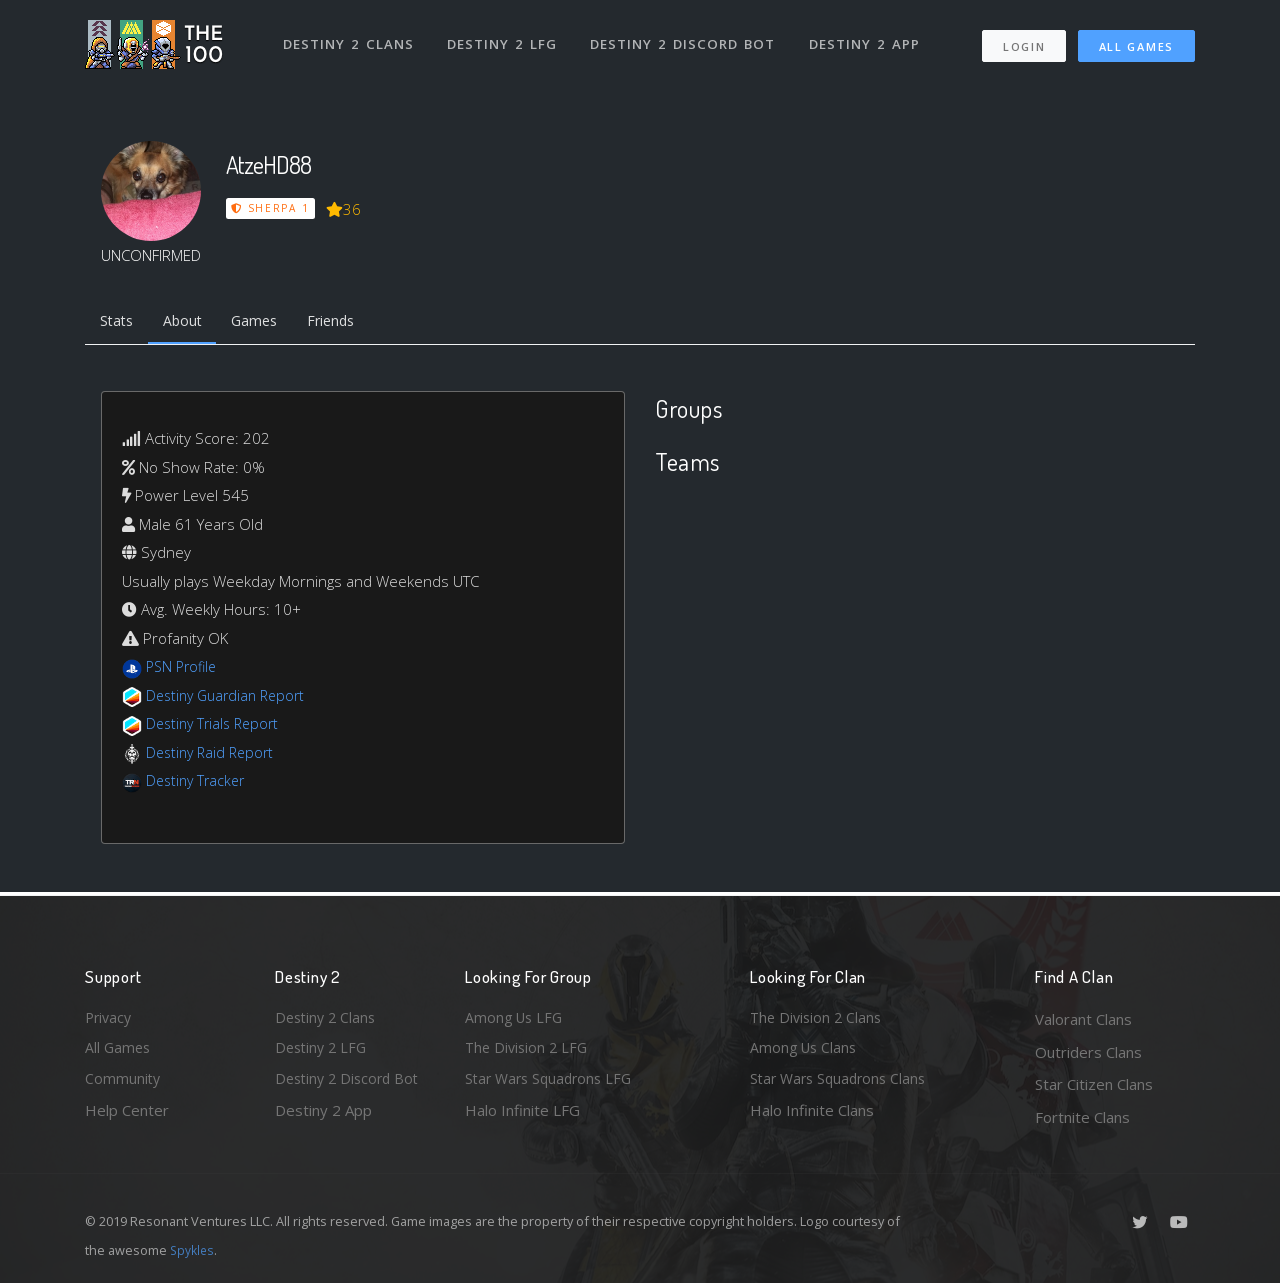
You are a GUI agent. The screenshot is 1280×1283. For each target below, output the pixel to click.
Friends (348, 323)
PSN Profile (184, 670)
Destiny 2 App (867, 38)
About (189, 323)
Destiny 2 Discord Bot (685, 38)
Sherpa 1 (271, 208)
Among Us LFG (516, 1019)
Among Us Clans (805, 1052)
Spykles (193, 1250)
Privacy (110, 1019)
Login (1023, 40)
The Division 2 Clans (818, 1019)
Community (123, 1084)
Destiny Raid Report (213, 755)
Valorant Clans (1083, 1019)
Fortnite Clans (1082, 1117)
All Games (1136, 40)
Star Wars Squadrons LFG (553, 1084)
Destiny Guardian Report (230, 698)
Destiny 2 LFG (504, 38)
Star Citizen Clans (1094, 1084)
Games (266, 323)
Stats (119, 323)
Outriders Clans (1088, 1052)
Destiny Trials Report (216, 727)
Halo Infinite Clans (812, 1117)
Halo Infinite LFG (522, 1117)
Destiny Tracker (198, 784)
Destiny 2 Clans (349, 38)
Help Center (127, 1117)
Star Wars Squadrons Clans (842, 1084)
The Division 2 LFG (529, 1052)
